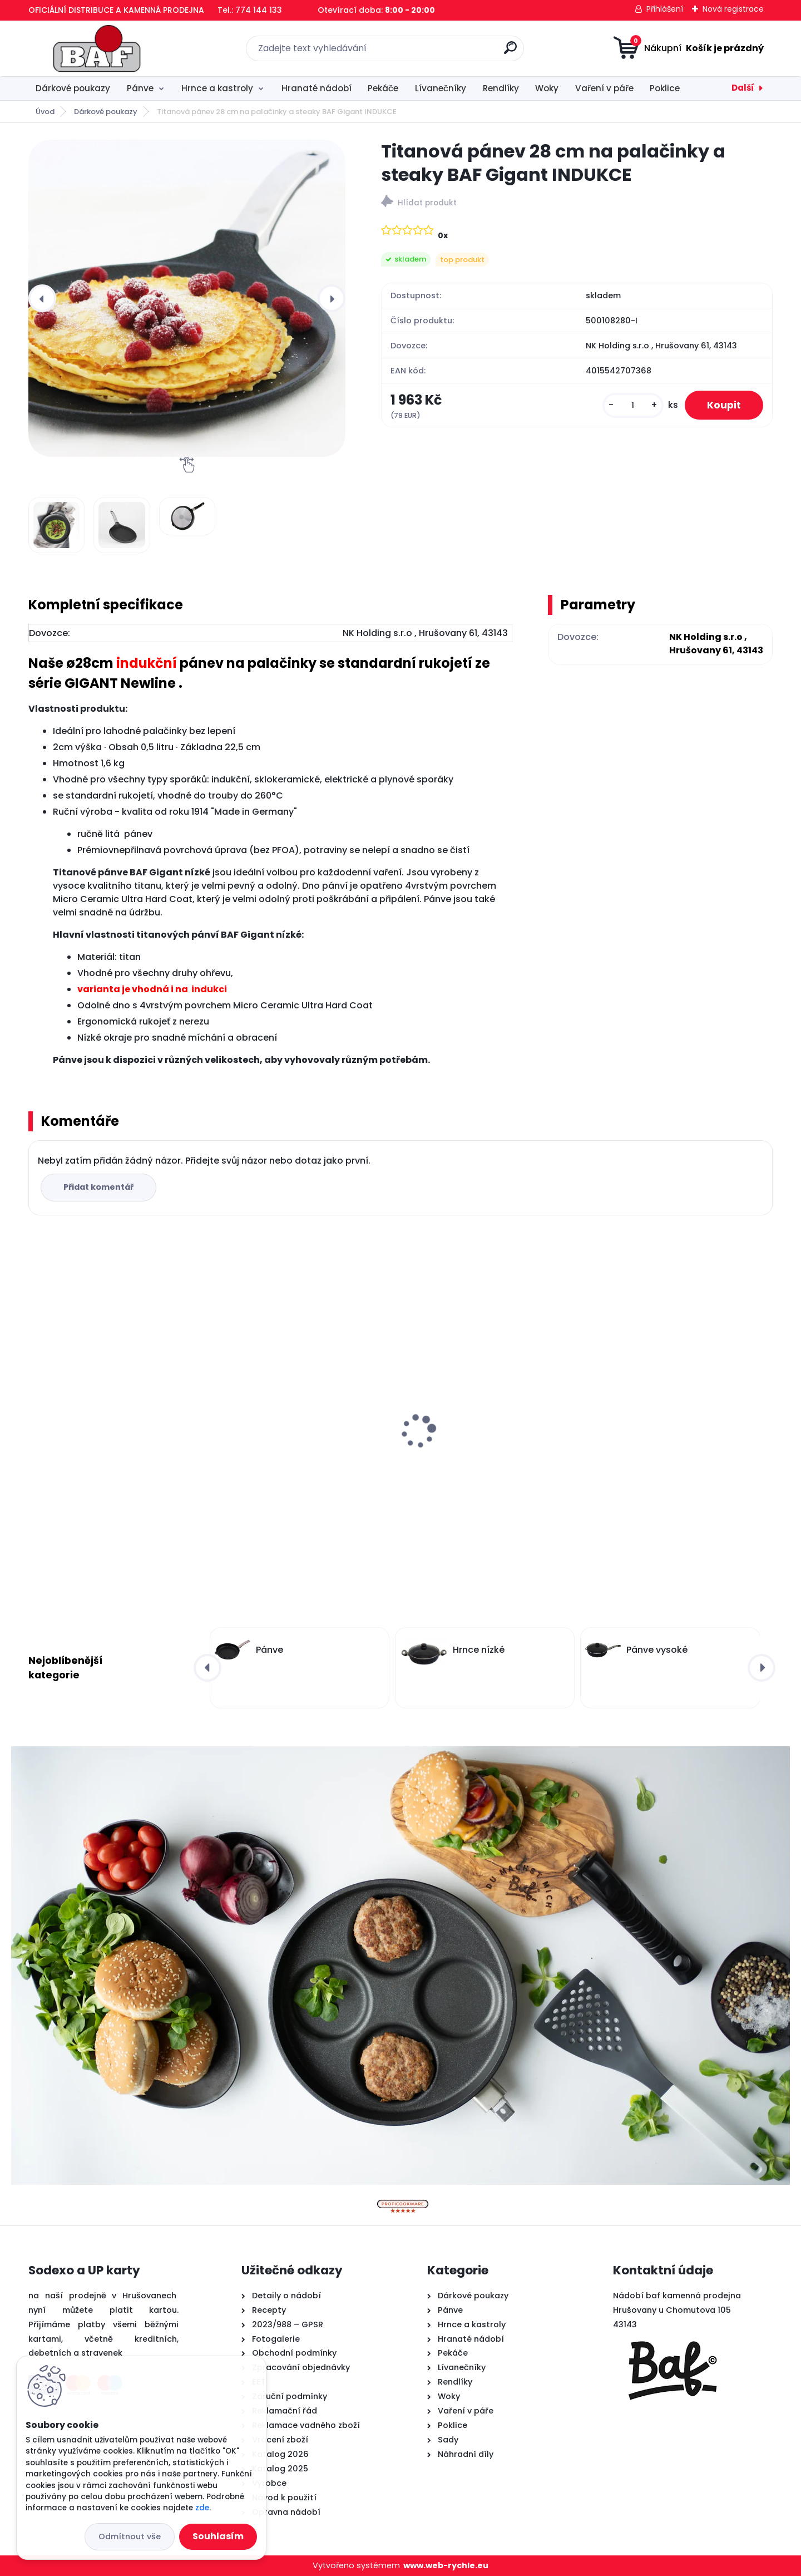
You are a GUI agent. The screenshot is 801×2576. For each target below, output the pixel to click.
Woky (546, 88)
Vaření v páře (604, 88)
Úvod (45, 111)
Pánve (140, 88)
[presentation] (42, 298)
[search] (510, 52)
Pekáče (383, 88)
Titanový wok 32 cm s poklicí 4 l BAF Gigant (489, 1397)
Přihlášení (664, 8)
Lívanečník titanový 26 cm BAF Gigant (102, 1440)
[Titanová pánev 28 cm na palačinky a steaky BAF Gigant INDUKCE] (186, 298)
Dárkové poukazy (73, 88)
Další (742, 87)
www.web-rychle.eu (445, 2565)
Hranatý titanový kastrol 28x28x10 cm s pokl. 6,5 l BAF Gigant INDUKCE (306, 1440)
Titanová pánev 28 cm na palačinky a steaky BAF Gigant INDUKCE (682, 1440)
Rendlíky (501, 88)
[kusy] (633, 405)
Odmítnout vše (129, 2536)
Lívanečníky (440, 88)
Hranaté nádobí (316, 88)
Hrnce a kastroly (217, 88)
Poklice (665, 88)
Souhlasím (218, 2536)
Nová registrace (733, 8)
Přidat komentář (98, 1187)
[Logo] (96, 48)
